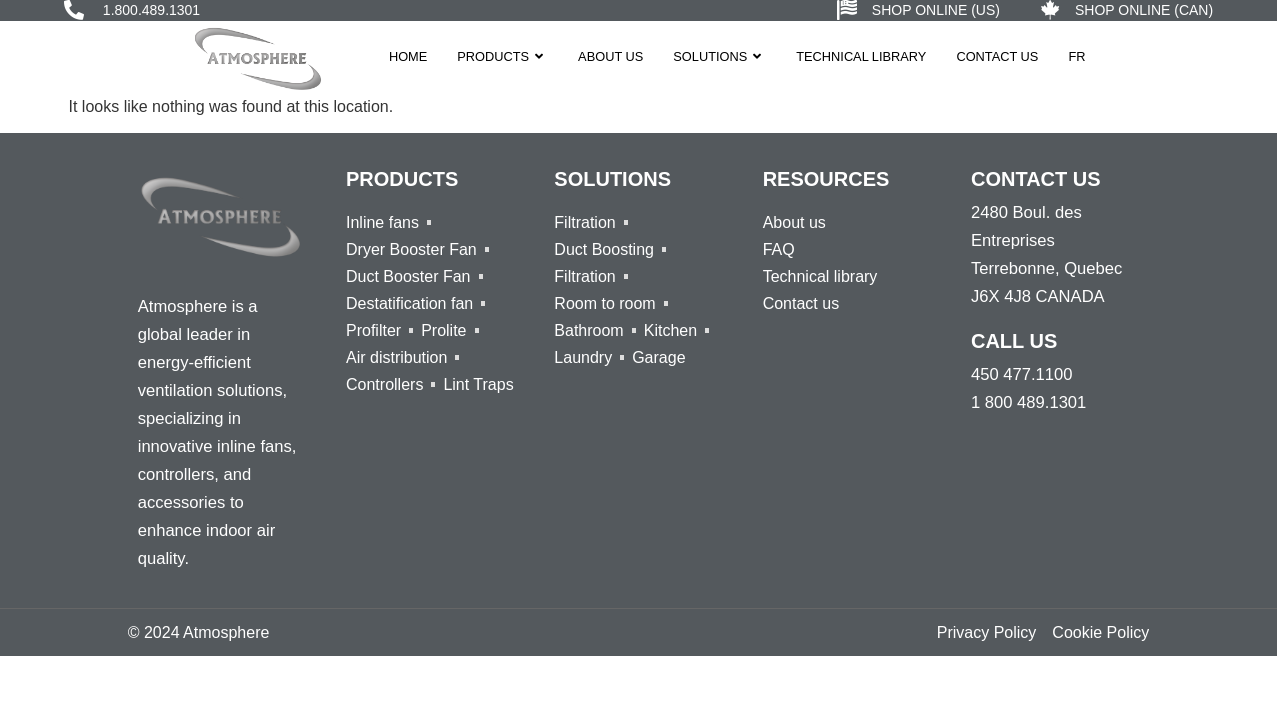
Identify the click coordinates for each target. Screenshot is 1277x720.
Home (408, 56)
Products (502, 56)
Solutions (719, 56)
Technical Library (861, 56)
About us (610, 56)
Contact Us (997, 56)
